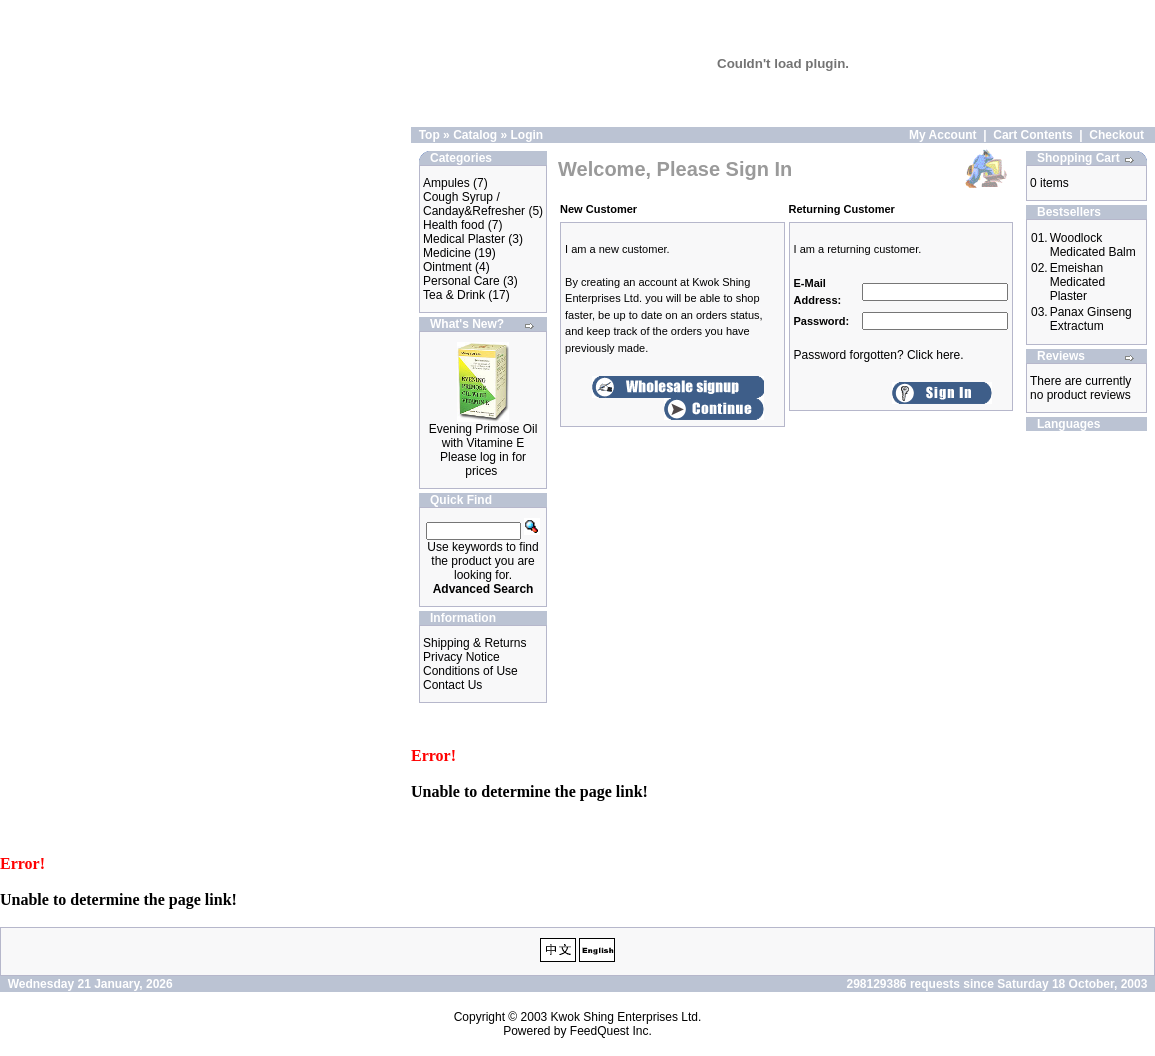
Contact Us (452, 685)
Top (429, 135)
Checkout (1116, 135)
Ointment (447, 267)
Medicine (447, 253)
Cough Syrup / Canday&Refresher (474, 204)
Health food (453, 225)
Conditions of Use (470, 671)
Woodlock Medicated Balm (1093, 245)
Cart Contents (1032, 135)
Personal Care (461, 281)
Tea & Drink (454, 295)
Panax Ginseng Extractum (1091, 319)
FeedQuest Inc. (611, 1031)
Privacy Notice (461, 657)
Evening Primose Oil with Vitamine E (483, 436)
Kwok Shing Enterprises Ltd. (626, 1017)
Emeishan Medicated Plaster (1077, 282)
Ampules (446, 183)
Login (526, 135)
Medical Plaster (464, 239)
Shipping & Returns (474, 643)
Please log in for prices (483, 464)
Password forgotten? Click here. (879, 355)
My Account (943, 135)
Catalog (475, 135)
